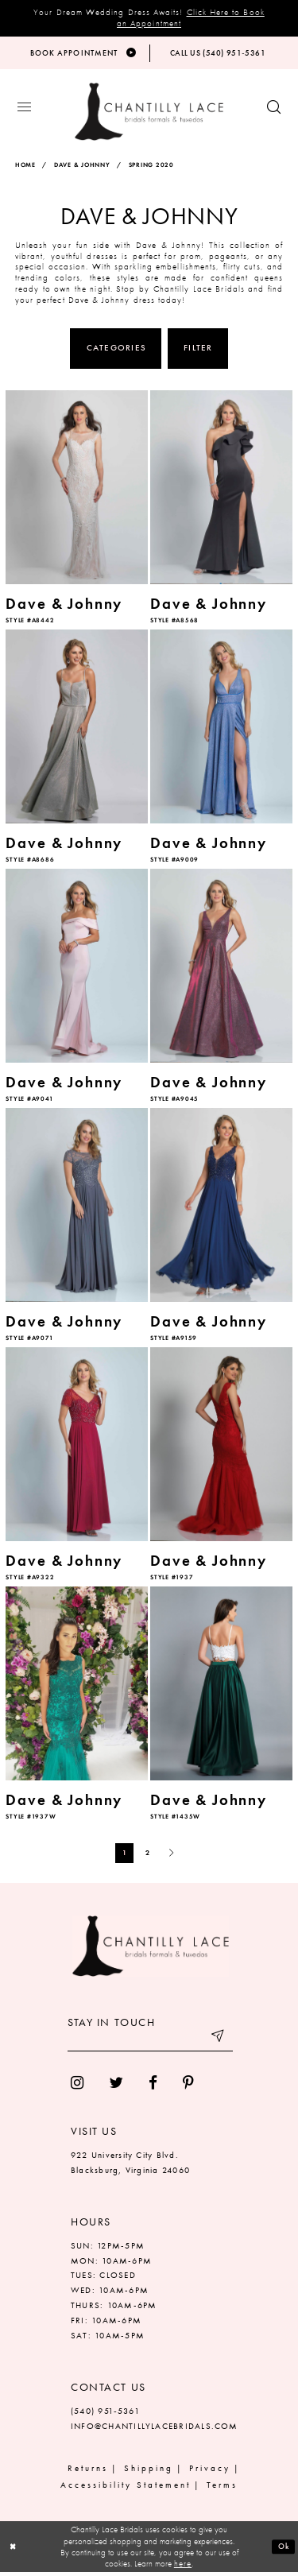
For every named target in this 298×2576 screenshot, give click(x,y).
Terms (222, 2487)
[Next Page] (171, 1856)
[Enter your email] (150, 2043)
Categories (116, 351)
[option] (77, 511)
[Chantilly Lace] (149, 116)
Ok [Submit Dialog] (282, 2549)
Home (25, 168)
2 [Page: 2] (147, 1856)
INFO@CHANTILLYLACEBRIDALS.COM (154, 2429)
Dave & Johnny (82, 168)
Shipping (148, 2471)
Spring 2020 (151, 168)
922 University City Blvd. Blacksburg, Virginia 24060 (130, 2165)
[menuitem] (77, 2086)
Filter (198, 351)
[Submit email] (217, 2043)
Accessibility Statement (125, 2487)
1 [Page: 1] (124, 1856)
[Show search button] (274, 111)
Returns (88, 2471)
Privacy (209, 2471)
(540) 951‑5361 (105, 2413)
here (183, 2567)
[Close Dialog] (14, 2550)
